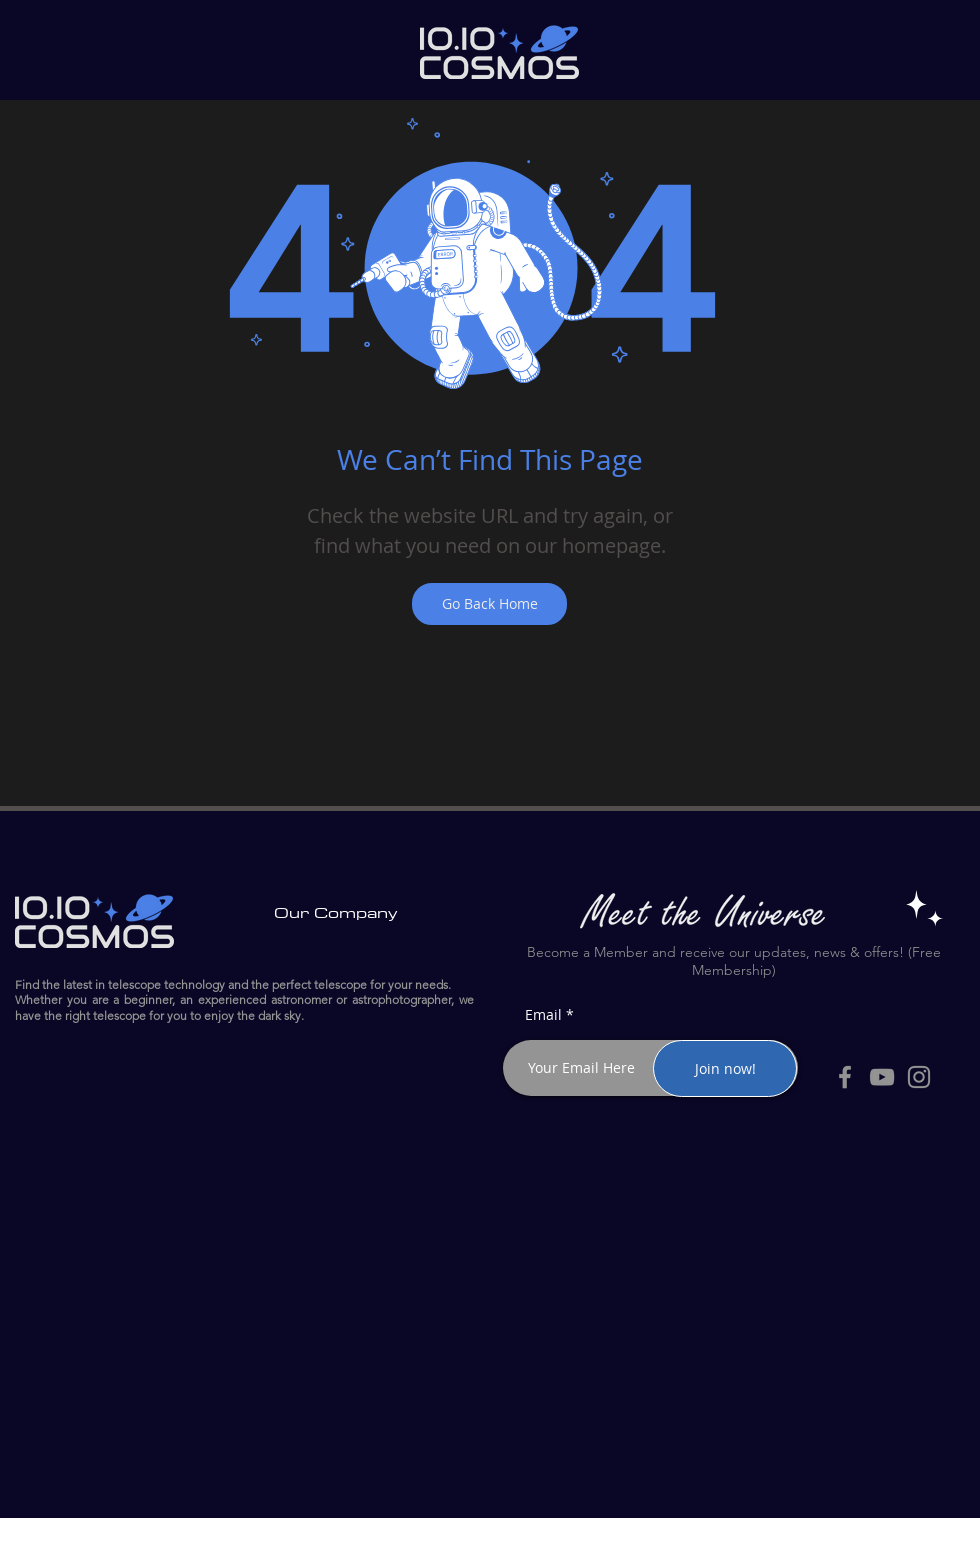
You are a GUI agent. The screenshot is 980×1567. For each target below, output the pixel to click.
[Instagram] (919, 1077)
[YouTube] (882, 1077)
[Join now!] (725, 1068)
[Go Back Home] (489, 604)
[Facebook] (845, 1077)
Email (543, 1015)
